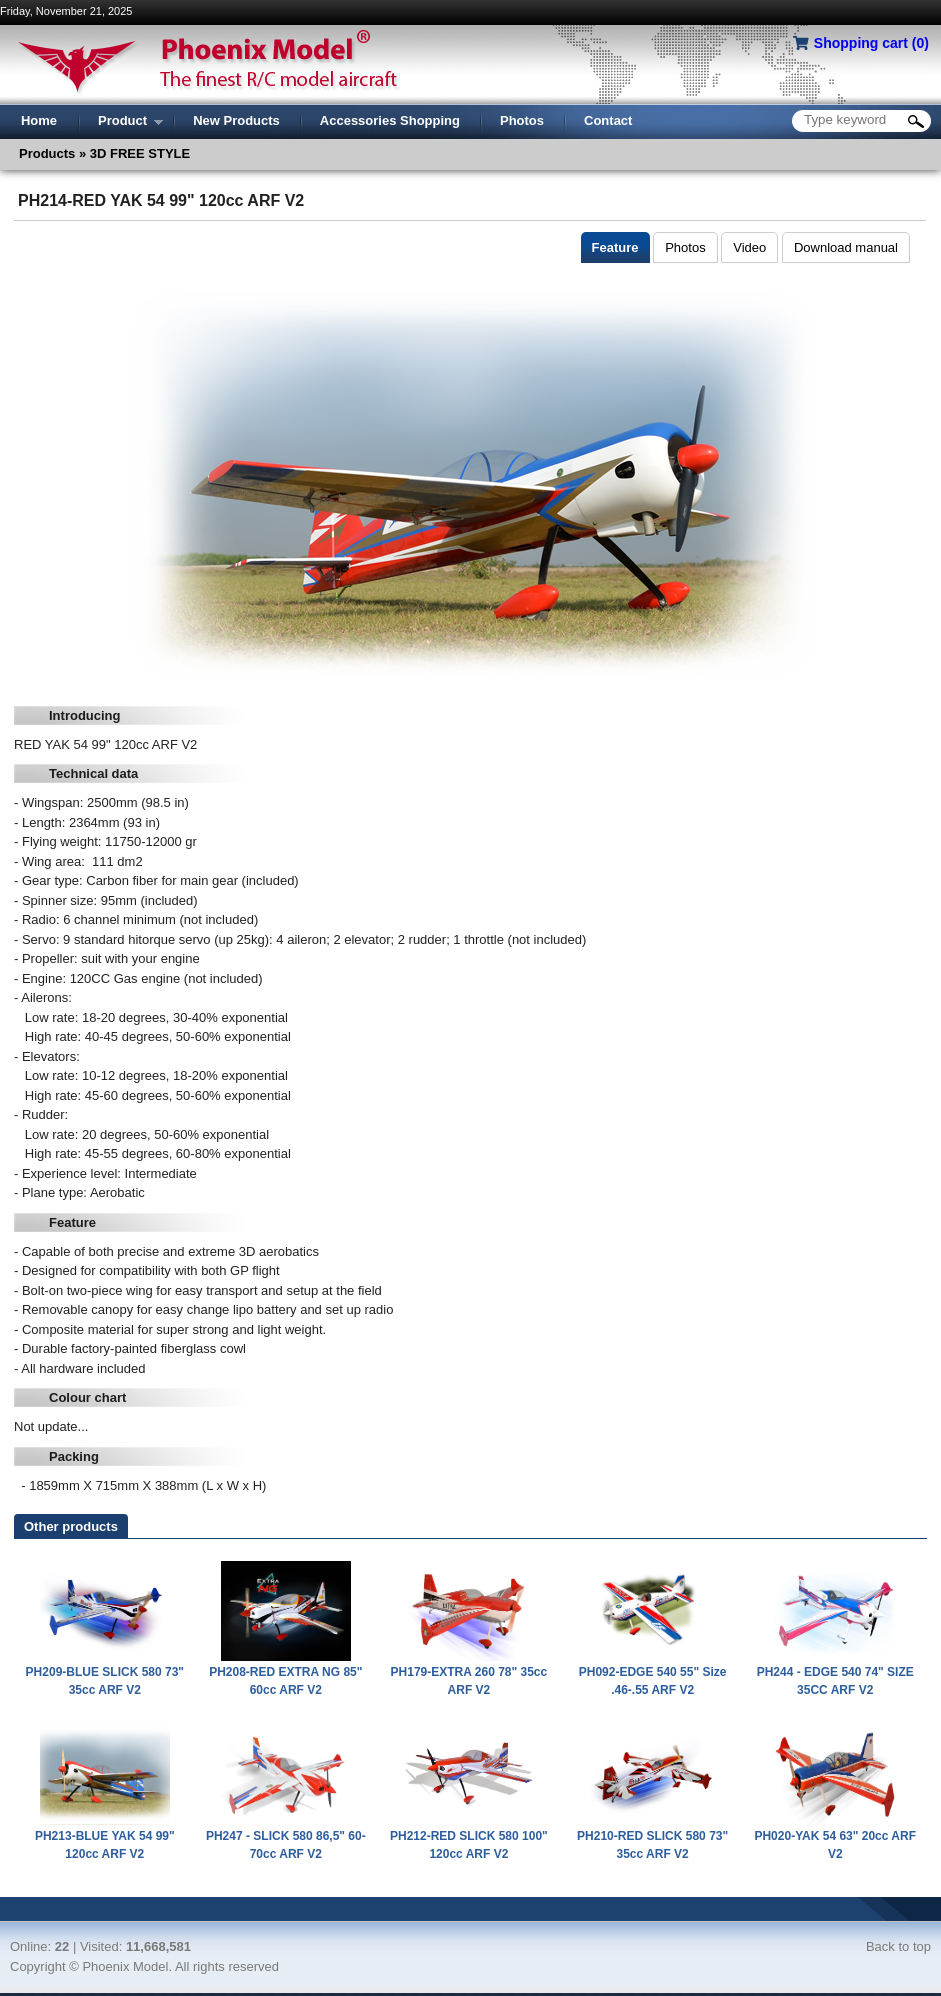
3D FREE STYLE (138, 153)
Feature (615, 247)
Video (749, 247)
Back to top (898, 1946)
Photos (685, 247)
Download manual (846, 247)
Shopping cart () (871, 43)
